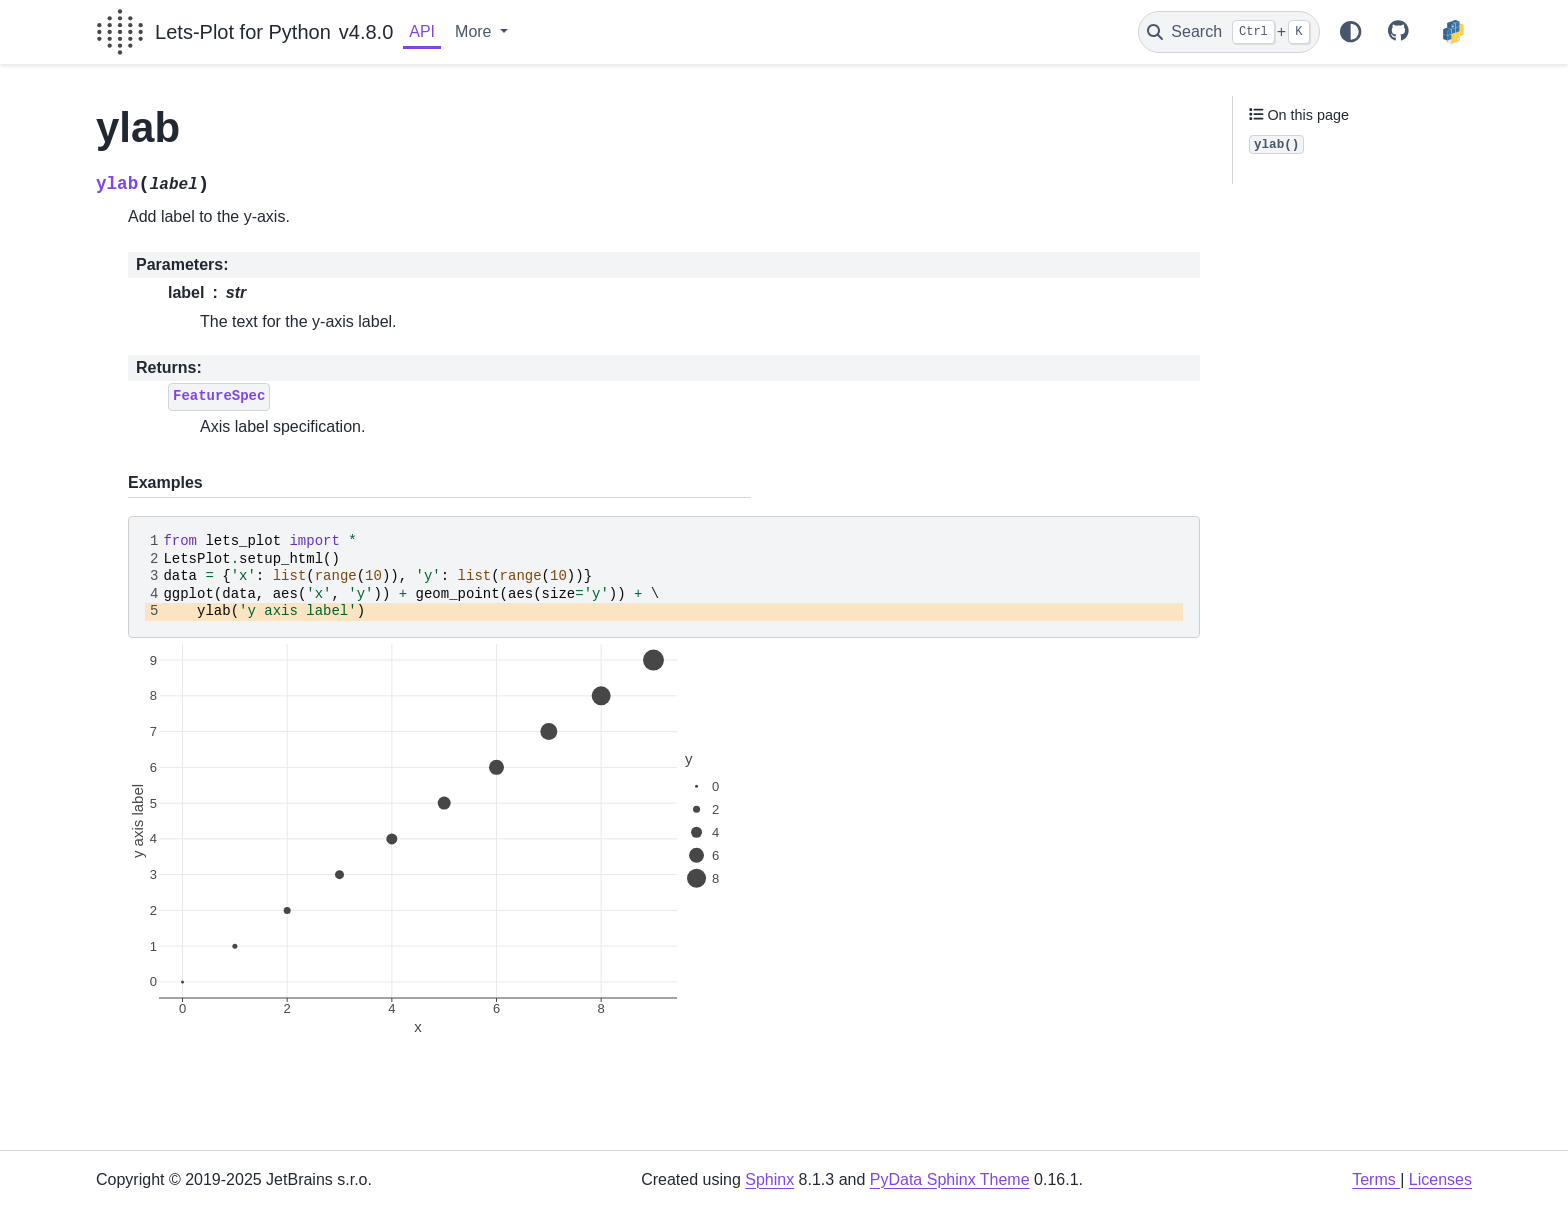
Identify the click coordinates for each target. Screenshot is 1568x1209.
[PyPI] (1453, 32)
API (422, 31)
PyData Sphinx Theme (950, 1179)
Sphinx (769, 1179)
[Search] (1229, 32)
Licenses (1440, 1179)
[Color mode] (1350, 32)
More (475, 31)
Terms (1376, 1179)
